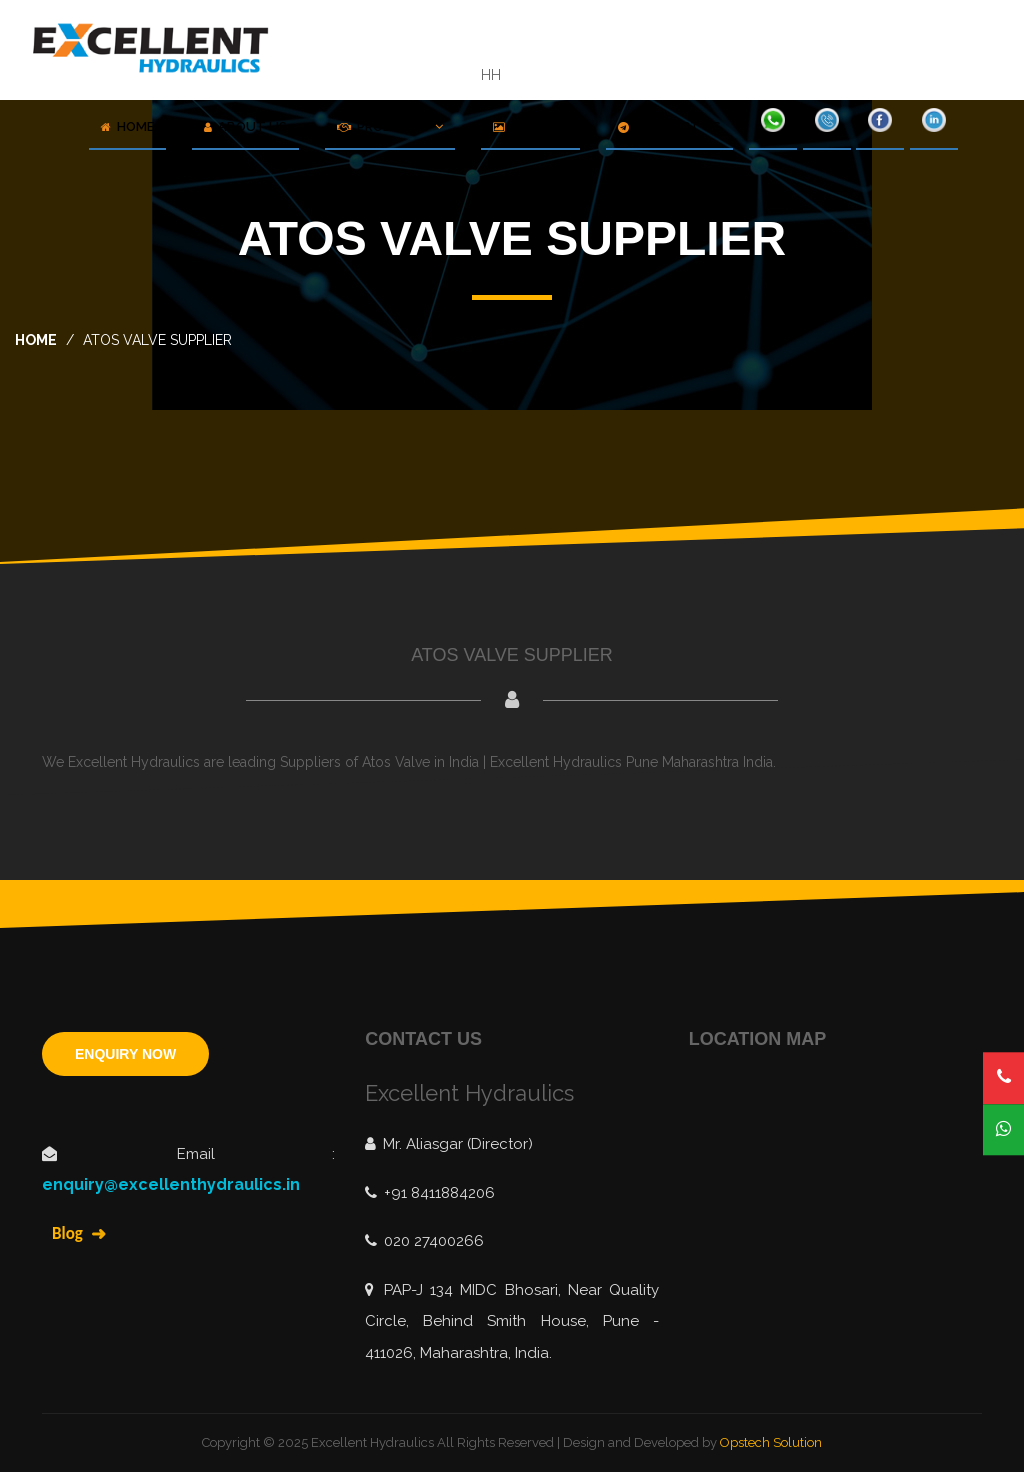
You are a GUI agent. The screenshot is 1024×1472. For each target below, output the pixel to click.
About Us (245, 126)
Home (127, 126)
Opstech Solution (771, 1442)
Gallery (530, 126)
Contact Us (669, 126)
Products (390, 126)
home (36, 340)
